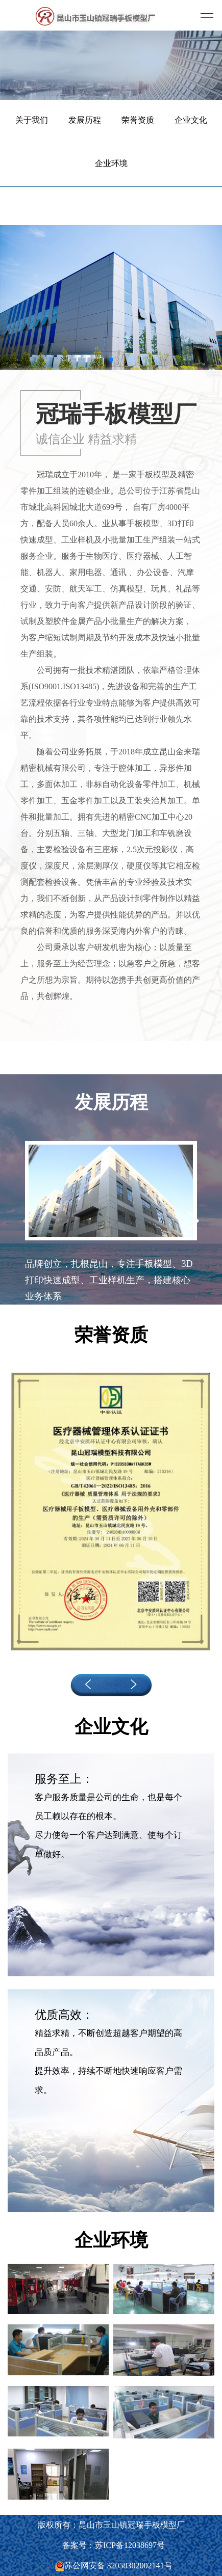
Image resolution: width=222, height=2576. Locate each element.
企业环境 (111, 163)
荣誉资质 (137, 120)
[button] (111, 360)
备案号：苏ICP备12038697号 (113, 2545)
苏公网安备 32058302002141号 (113, 2566)
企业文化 (191, 120)
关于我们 (31, 120)
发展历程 (84, 120)
